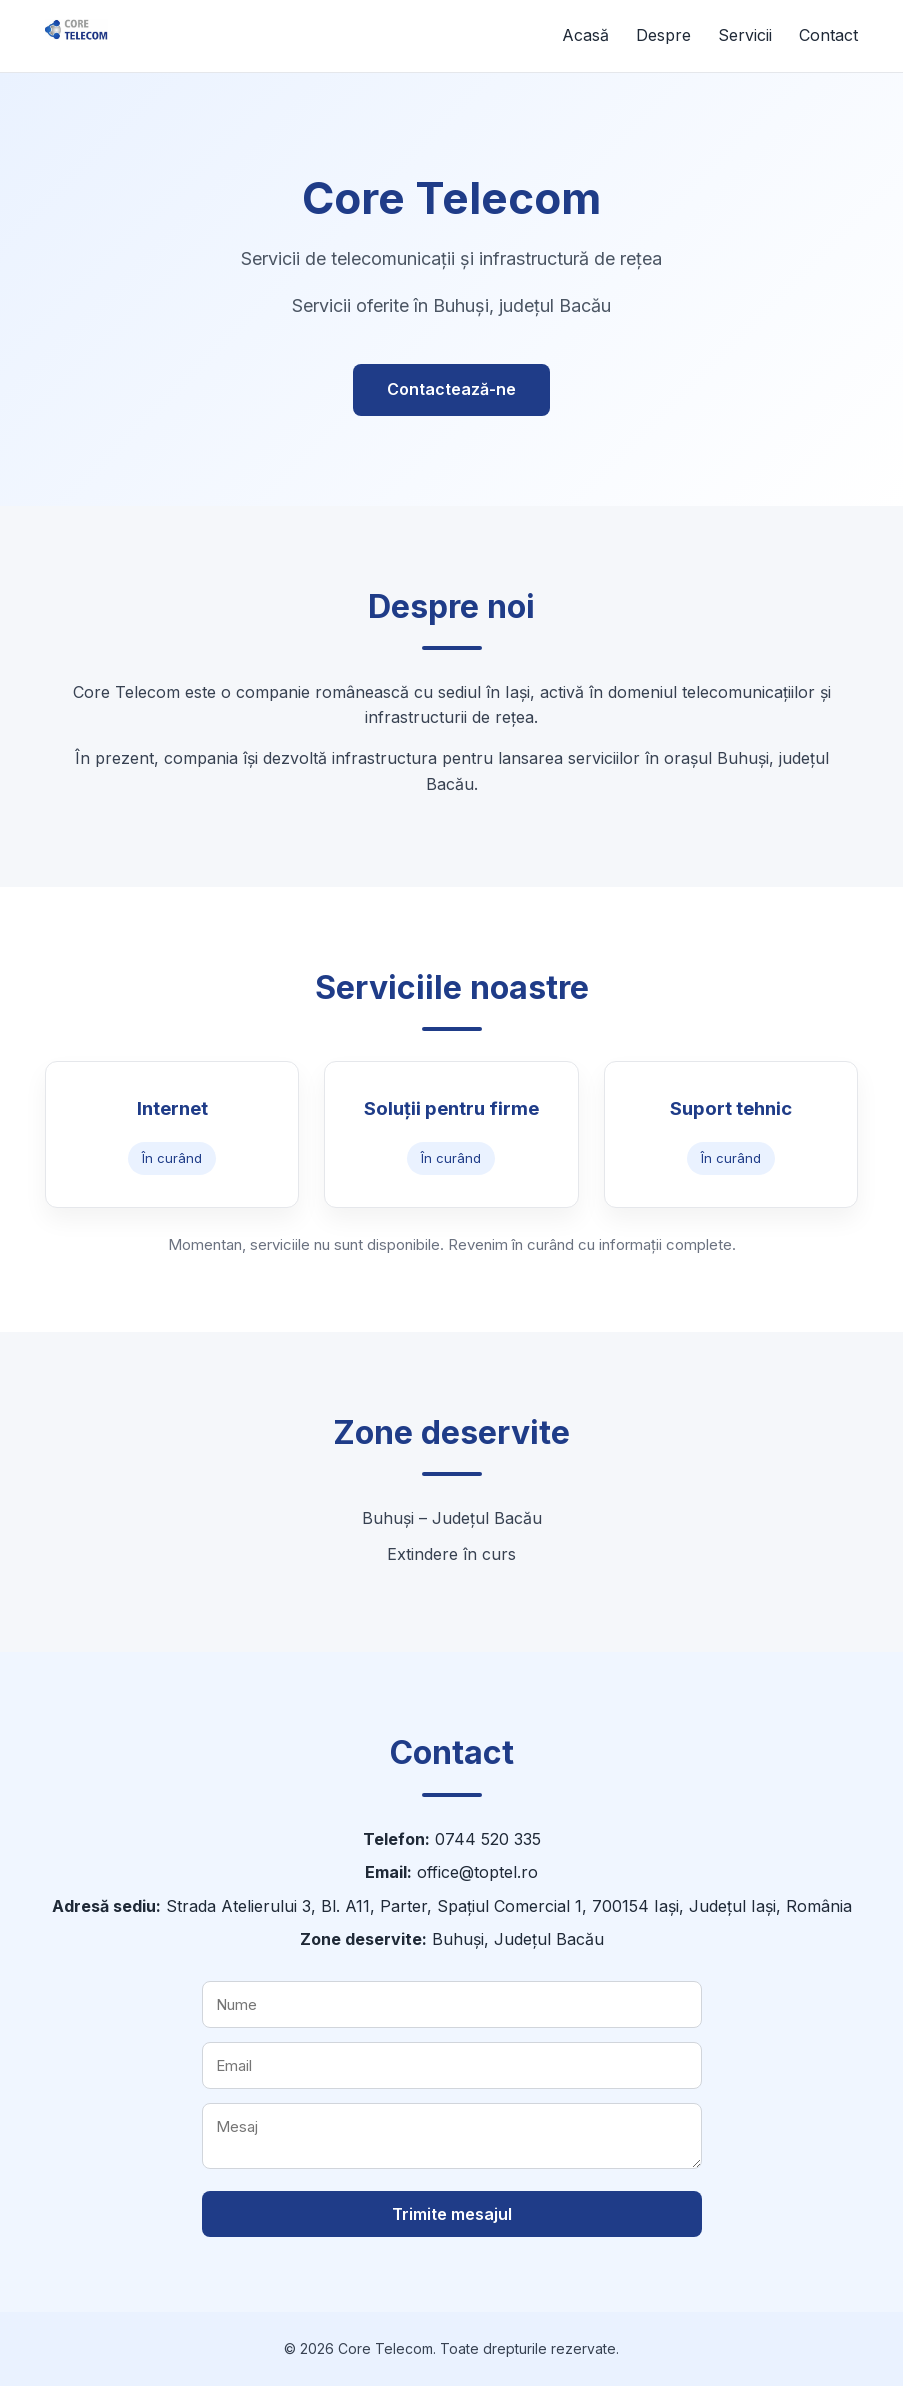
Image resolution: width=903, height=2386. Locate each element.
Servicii (745, 35)
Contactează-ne (451, 389)
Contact (828, 35)
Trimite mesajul (452, 2214)
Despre (663, 35)
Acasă (585, 35)
